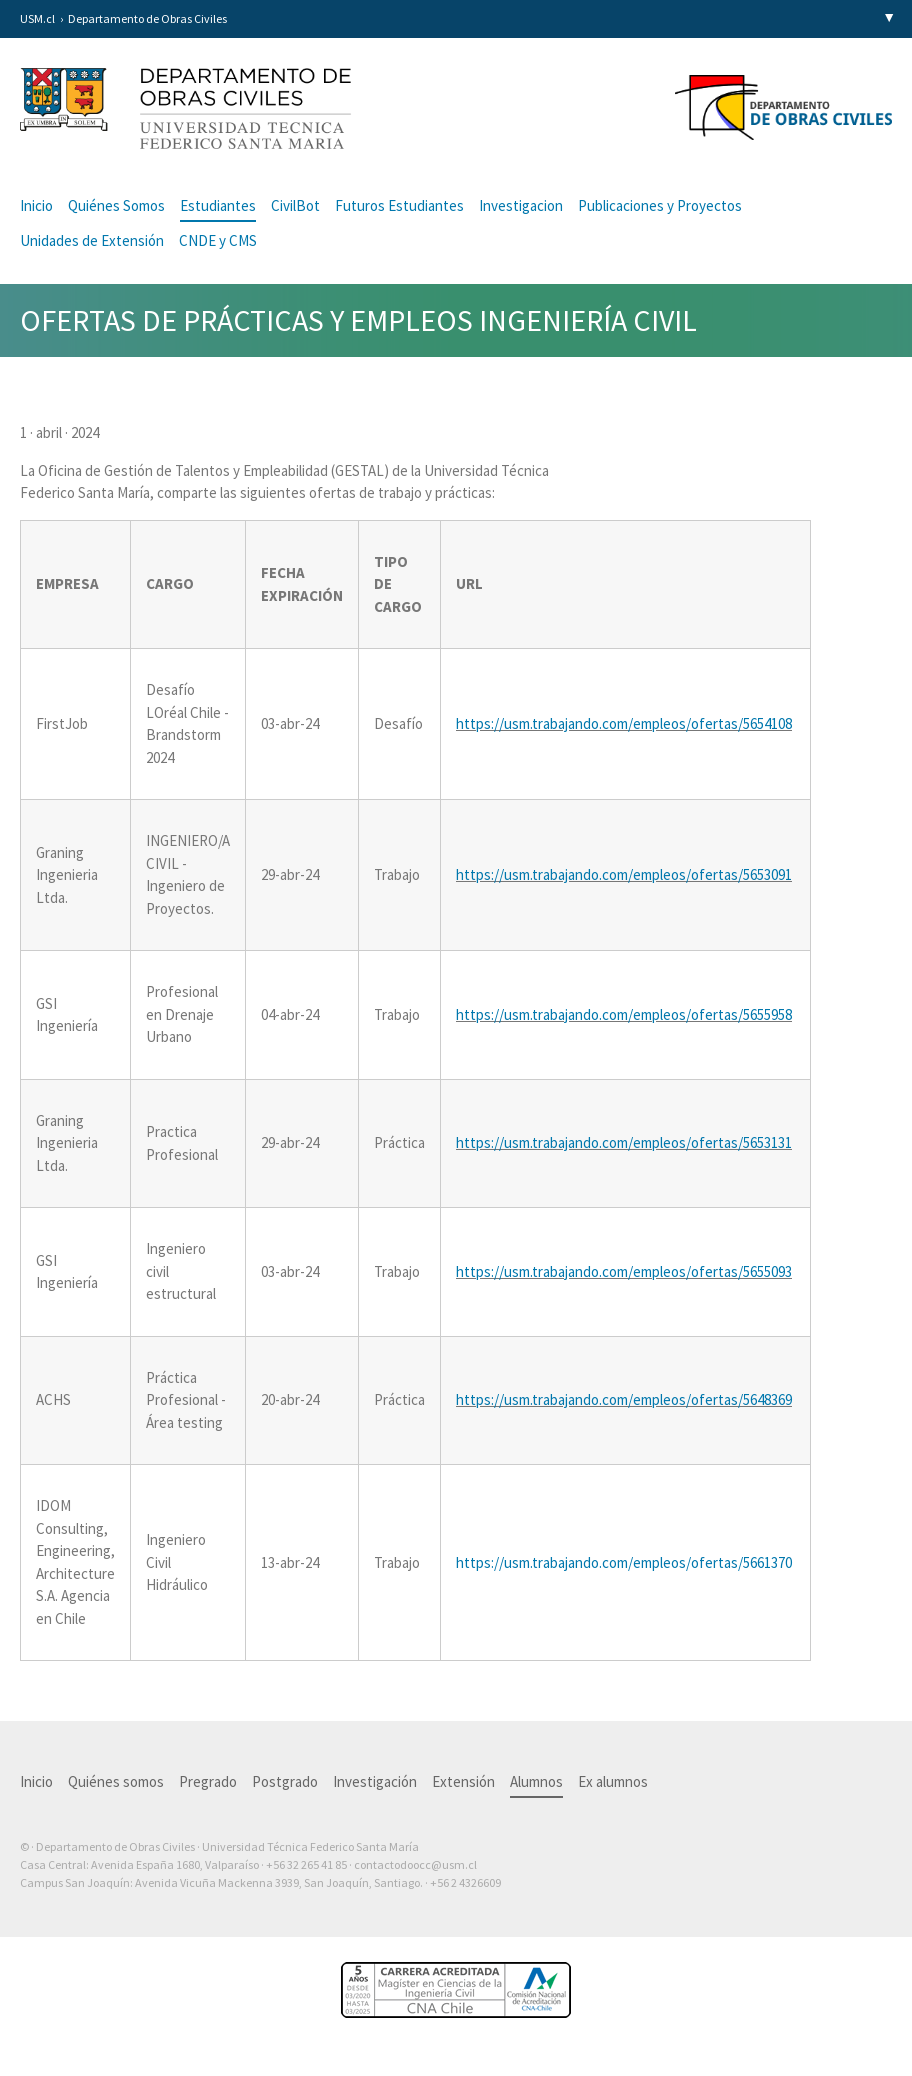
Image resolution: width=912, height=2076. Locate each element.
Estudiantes (218, 205)
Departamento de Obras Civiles (147, 18)
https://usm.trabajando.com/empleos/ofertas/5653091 (624, 874)
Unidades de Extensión (92, 240)
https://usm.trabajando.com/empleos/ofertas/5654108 (624, 723)
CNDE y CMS (218, 240)
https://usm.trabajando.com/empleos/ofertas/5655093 (624, 1271)
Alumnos (536, 1781)
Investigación (375, 1781)
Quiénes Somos (116, 205)
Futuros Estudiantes (399, 205)
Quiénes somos (116, 1781)
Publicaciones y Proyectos (660, 205)
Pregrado (208, 1781)
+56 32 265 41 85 (306, 1864)
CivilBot (295, 205)
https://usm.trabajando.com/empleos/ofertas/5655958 (624, 1014)
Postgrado (285, 1781)
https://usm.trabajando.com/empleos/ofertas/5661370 (625, 1562)
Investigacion (521, 205)
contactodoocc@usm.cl (415, 1864)
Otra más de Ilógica (834, 1914)
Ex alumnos (613, 1781)
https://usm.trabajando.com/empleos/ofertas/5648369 (624, 1399)
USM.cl (37, 18)
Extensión (463, 1781)
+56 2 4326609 (465, 1882)
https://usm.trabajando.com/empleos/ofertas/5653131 (624, 1142)
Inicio (36, 205)
